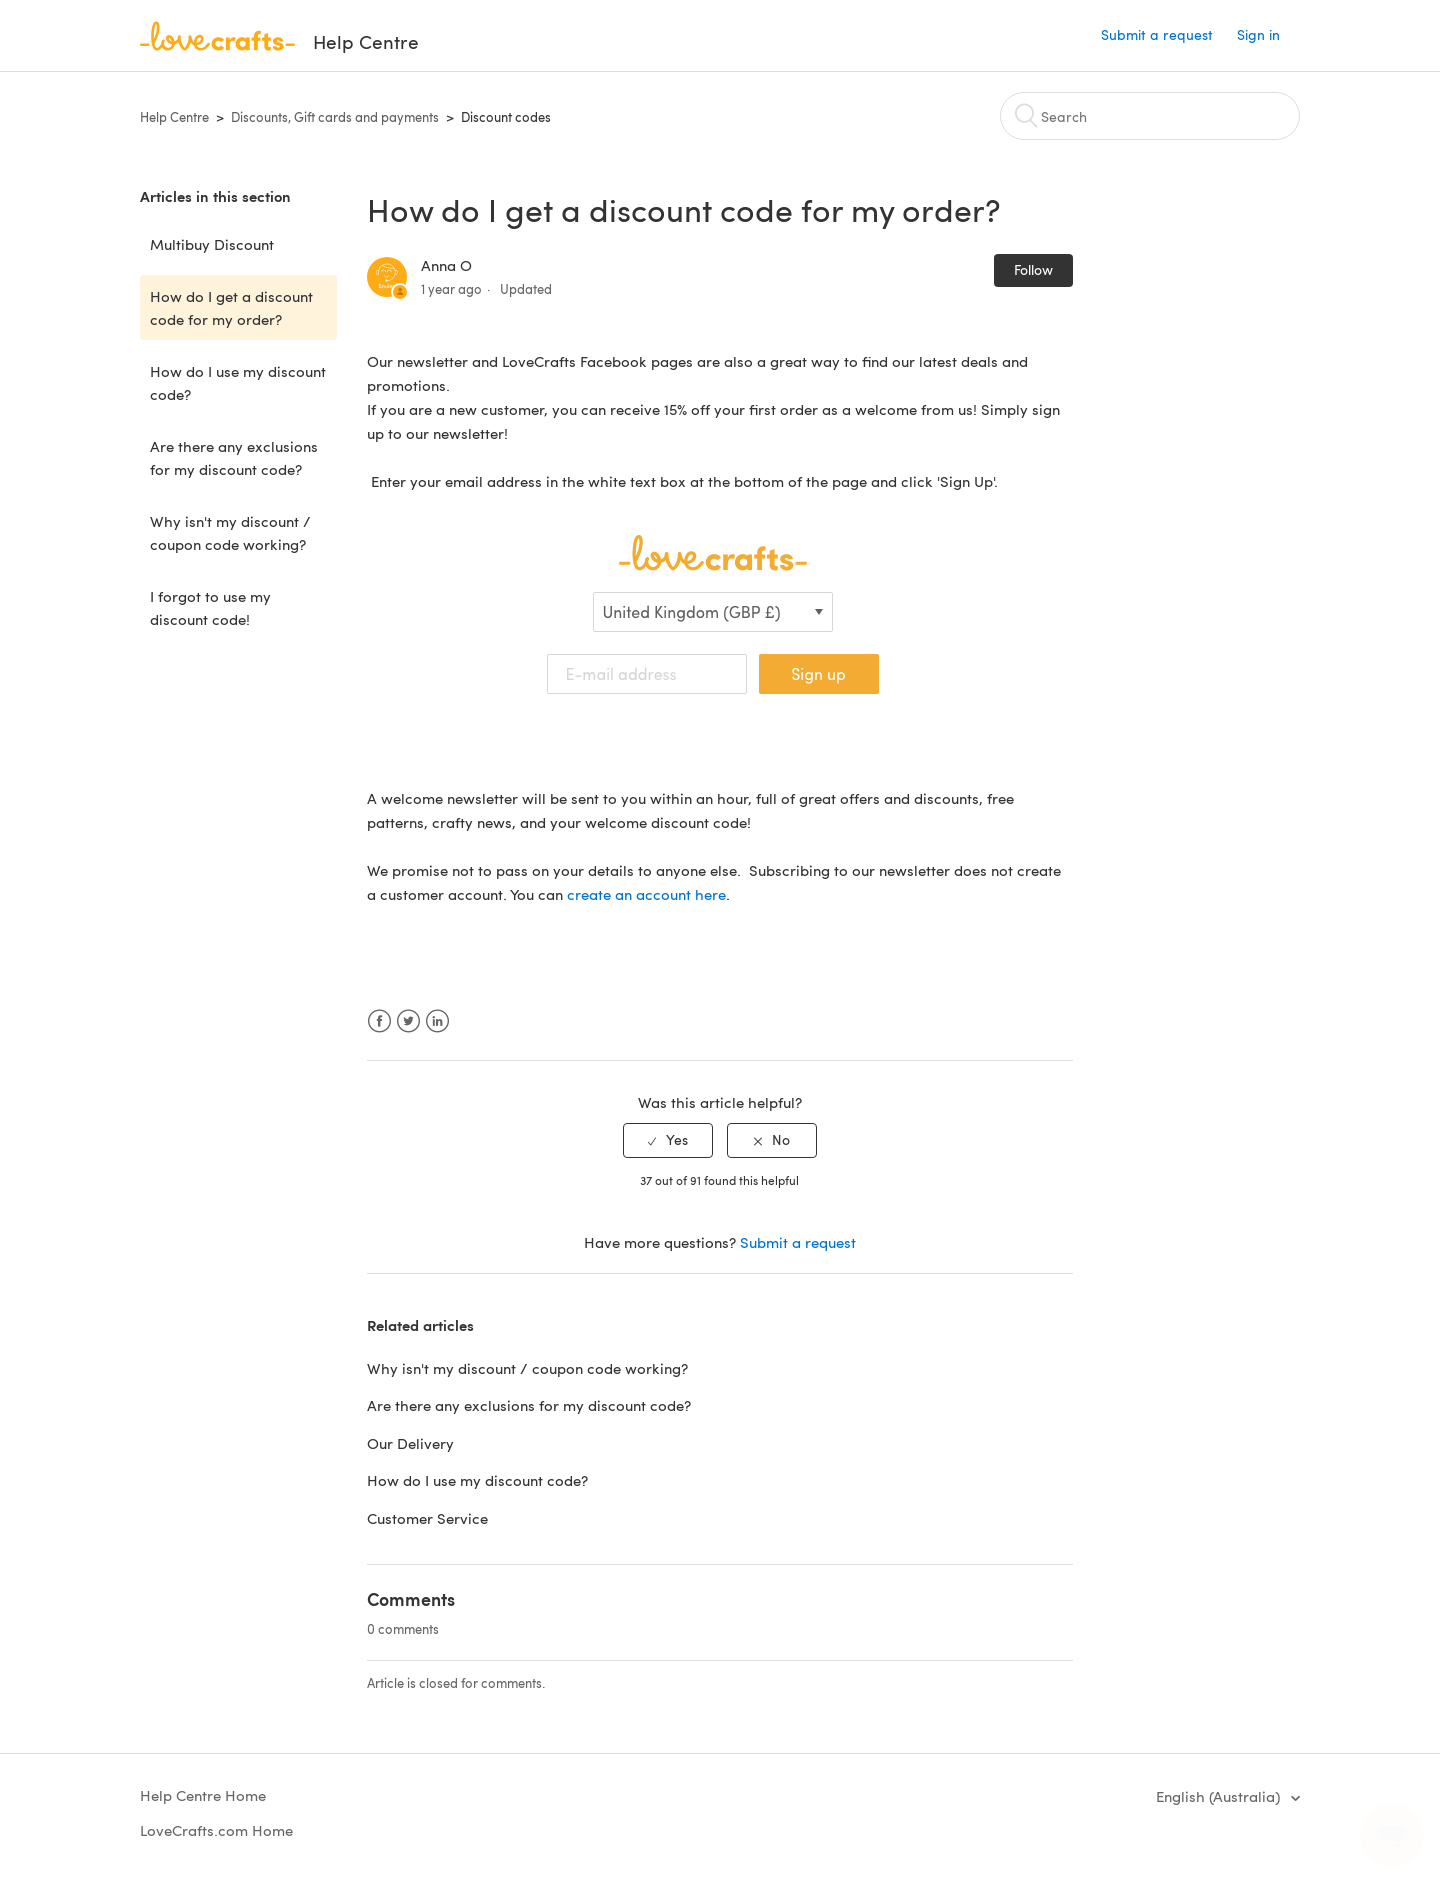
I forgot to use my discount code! (210, 607)
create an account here (646, 894)
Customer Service (427, 1518)
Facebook (379, 1021)
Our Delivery (410, 1443)
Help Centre (174, 117)
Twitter (408, 1021)
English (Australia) (1220, 1796)
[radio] (668, 1140)
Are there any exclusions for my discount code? (234, 457)
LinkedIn (437, 1021)
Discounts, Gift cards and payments (335, 117)
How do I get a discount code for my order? (231, 307)
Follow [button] (1033, 269)
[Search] (1150, 116)
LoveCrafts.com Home (216, 1830)
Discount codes (506, 117)
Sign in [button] (1258, 34)
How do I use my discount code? (238, 382)
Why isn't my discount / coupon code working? (230, 532)
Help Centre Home (203, 1795)
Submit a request (1157, 34)
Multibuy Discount (212, 244)
